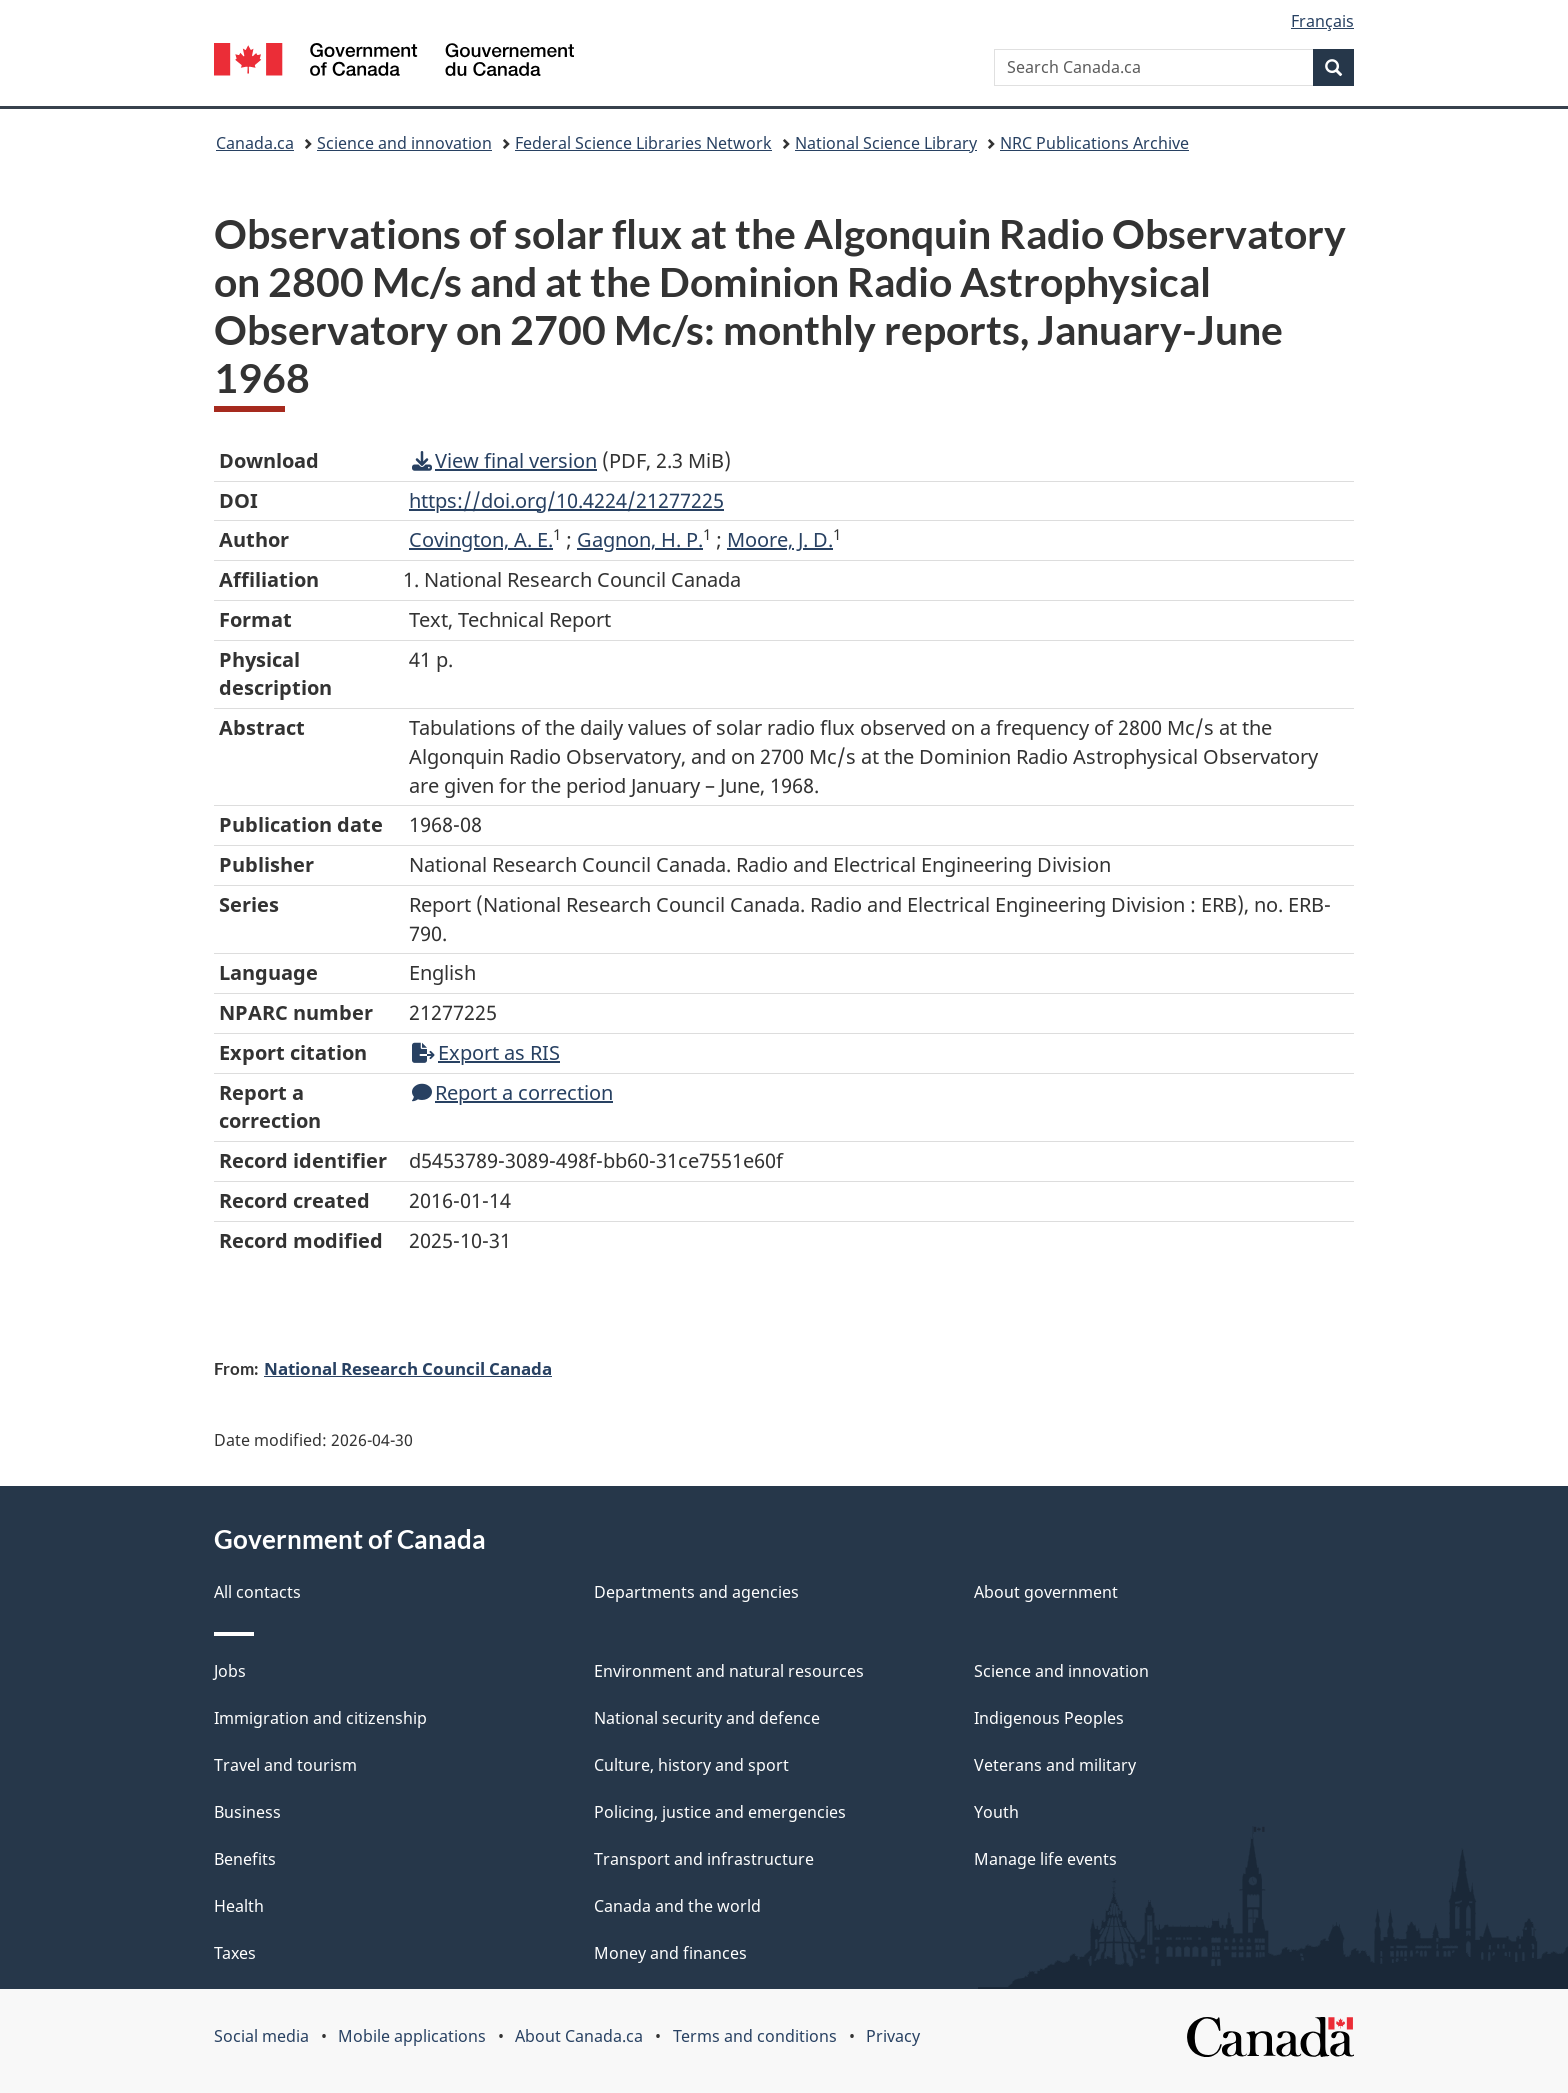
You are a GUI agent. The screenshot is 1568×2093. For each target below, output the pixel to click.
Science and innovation (404, 143)
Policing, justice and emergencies (720, 1812)
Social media (261, 2036)
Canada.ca (255, 143)
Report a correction (512, 1092)
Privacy (893, 2036)
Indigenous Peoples (1049, 1718)
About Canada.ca (579, 2036)
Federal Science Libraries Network (643, 143)
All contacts (257, 1592)
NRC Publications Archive (1094, 143)
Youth (996, 1812)
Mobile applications (412, 2036)
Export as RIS (486, 1052)
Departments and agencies (696, 1592)
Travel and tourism (285, 1765)
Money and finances (670, 1953)
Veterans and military (1055, 1765)
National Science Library (886, 143)
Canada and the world (677, 1906)
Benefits (245, 1859)
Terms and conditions (755, 2036)
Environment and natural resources (729, 1671)
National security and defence (707, 1718)
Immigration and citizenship (320, 1718)
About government (1046, 1592)
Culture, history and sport (691, 1765)
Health (239, 1906)
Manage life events (1045, 1859)
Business (247, 1812)
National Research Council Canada (408, 1368)
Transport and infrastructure (704, 1859)
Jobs (230, 1671)
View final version (504, 460)
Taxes (235, 1953)
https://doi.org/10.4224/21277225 (566, 500)
